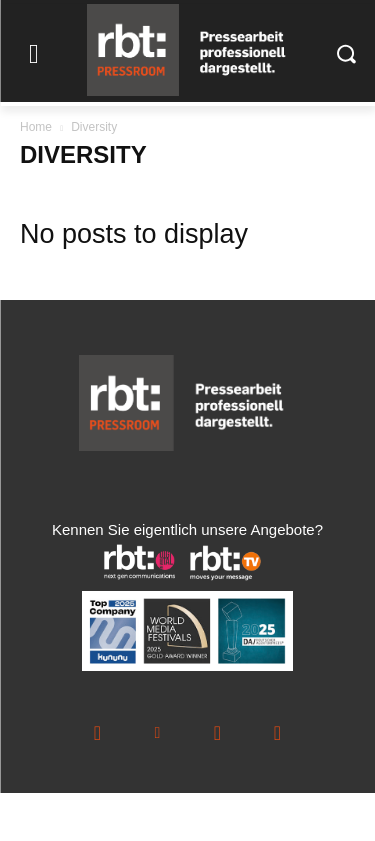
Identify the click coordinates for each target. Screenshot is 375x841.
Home (36, 127)
